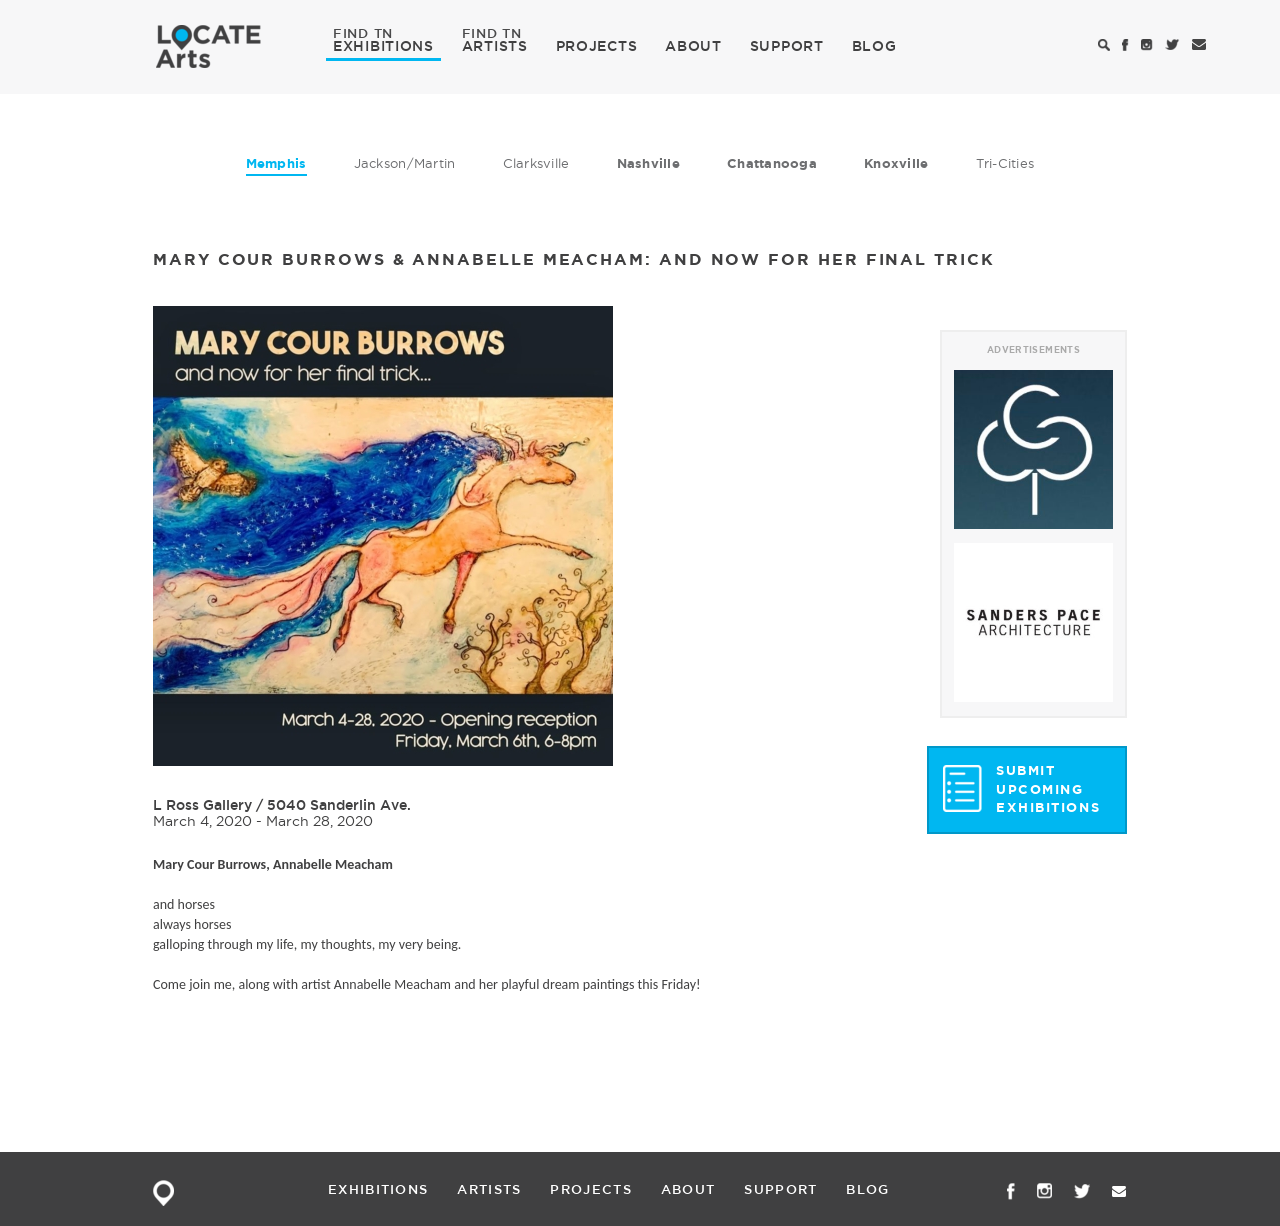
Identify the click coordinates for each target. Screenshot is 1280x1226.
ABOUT (693, 46)
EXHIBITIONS (383, 45)
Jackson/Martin (405, 163)
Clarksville (536, 163)
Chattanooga (772, 163)
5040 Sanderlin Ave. (339, 805)
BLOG (874, 46)
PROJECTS (597, 46)
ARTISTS (495, 45)
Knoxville (896, 163)
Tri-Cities (1005, 163)
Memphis (276, 163)
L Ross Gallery (204, 805)
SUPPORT (787, 46)
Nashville (648, 163)
